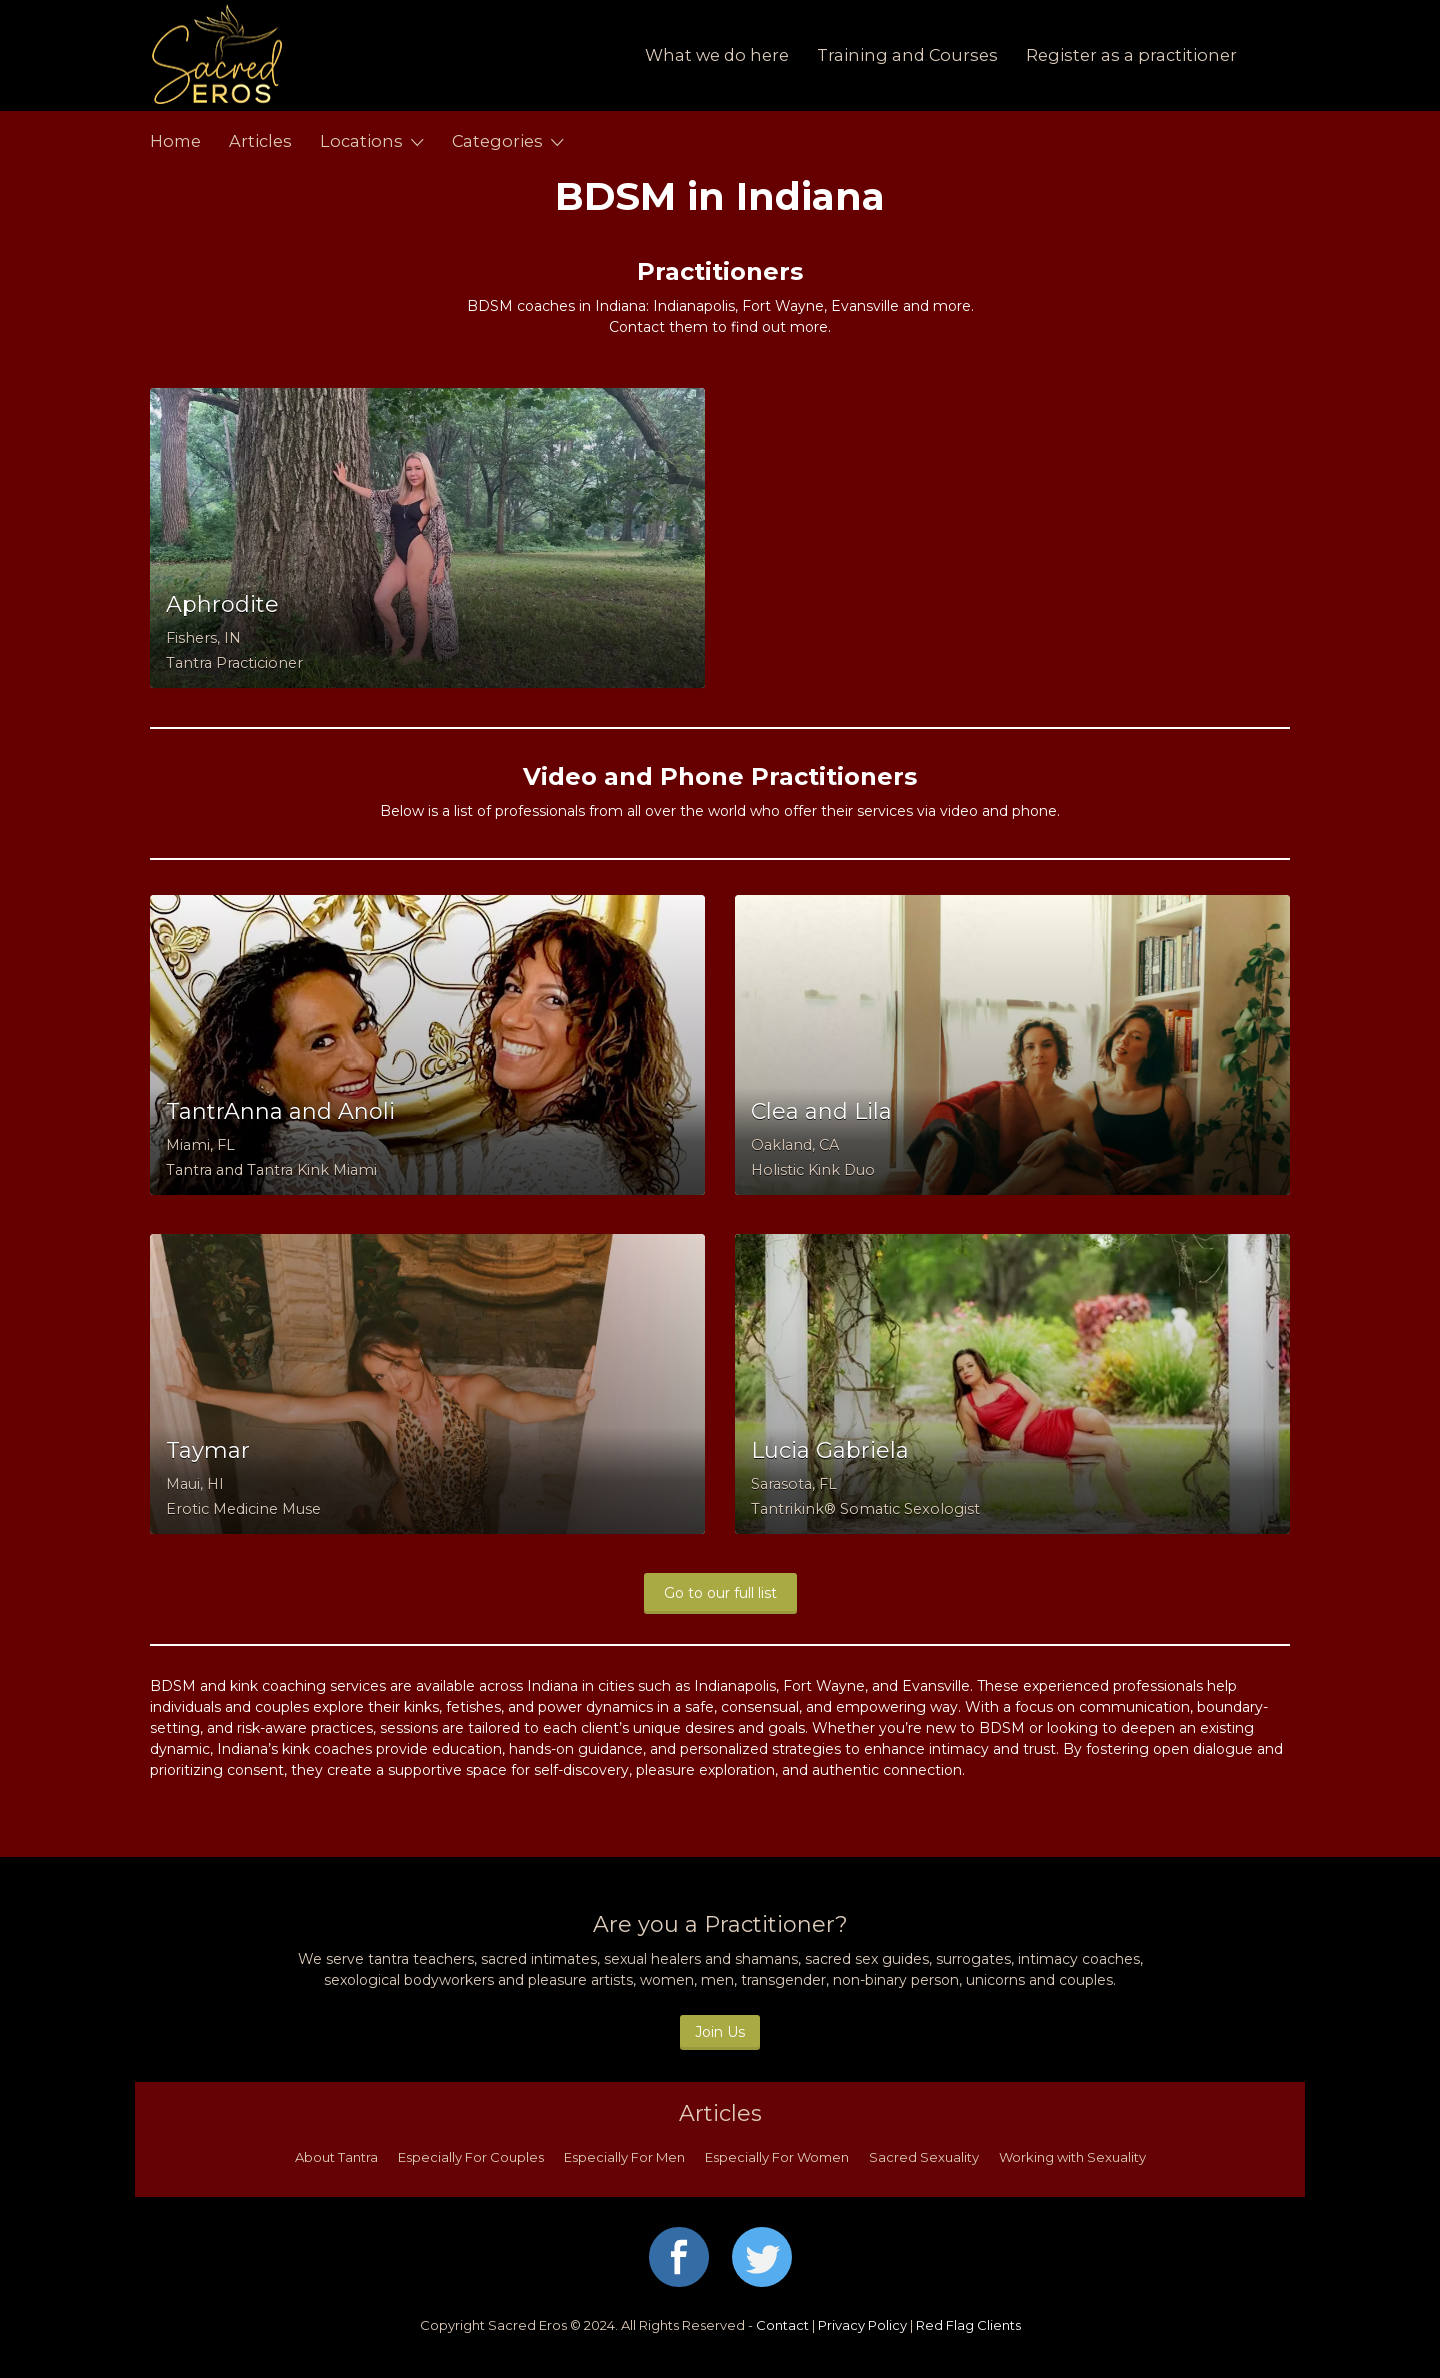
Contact (782, 2325)
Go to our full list (720, 1593)
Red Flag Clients (968, 2325)
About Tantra (336, 2157)
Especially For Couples (471, 2157)
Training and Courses (907, 55)
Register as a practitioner (1131, 55)
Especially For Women (777, 2157)
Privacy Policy (862, 2325)
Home (175, 141)
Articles (260, 141)
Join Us (720, 2032)
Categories (497, 141)
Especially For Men (624, 2157)
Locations (361, 141)
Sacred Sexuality (924, 2157)
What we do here (717, 55)
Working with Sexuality (1072, 2157)
